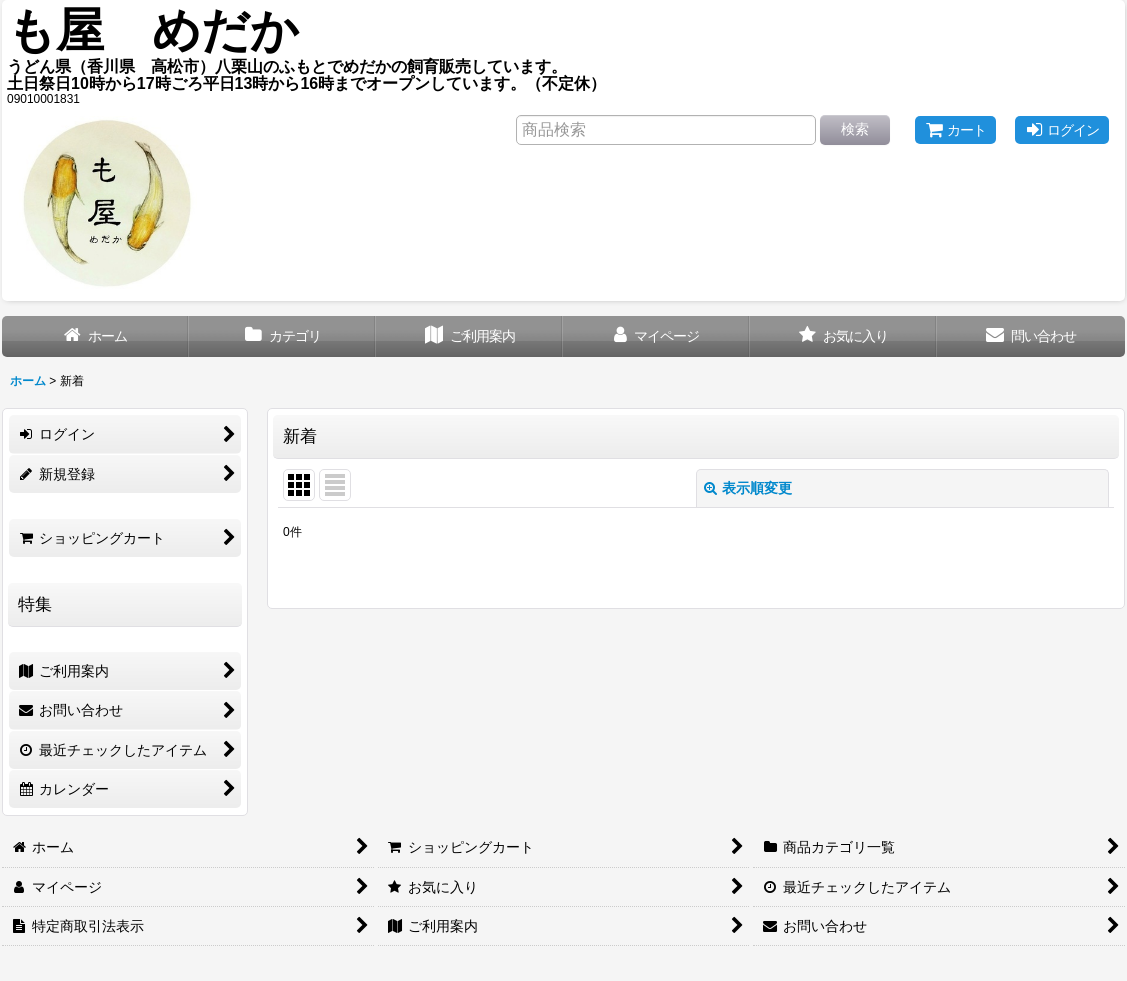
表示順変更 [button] (748, 488)
